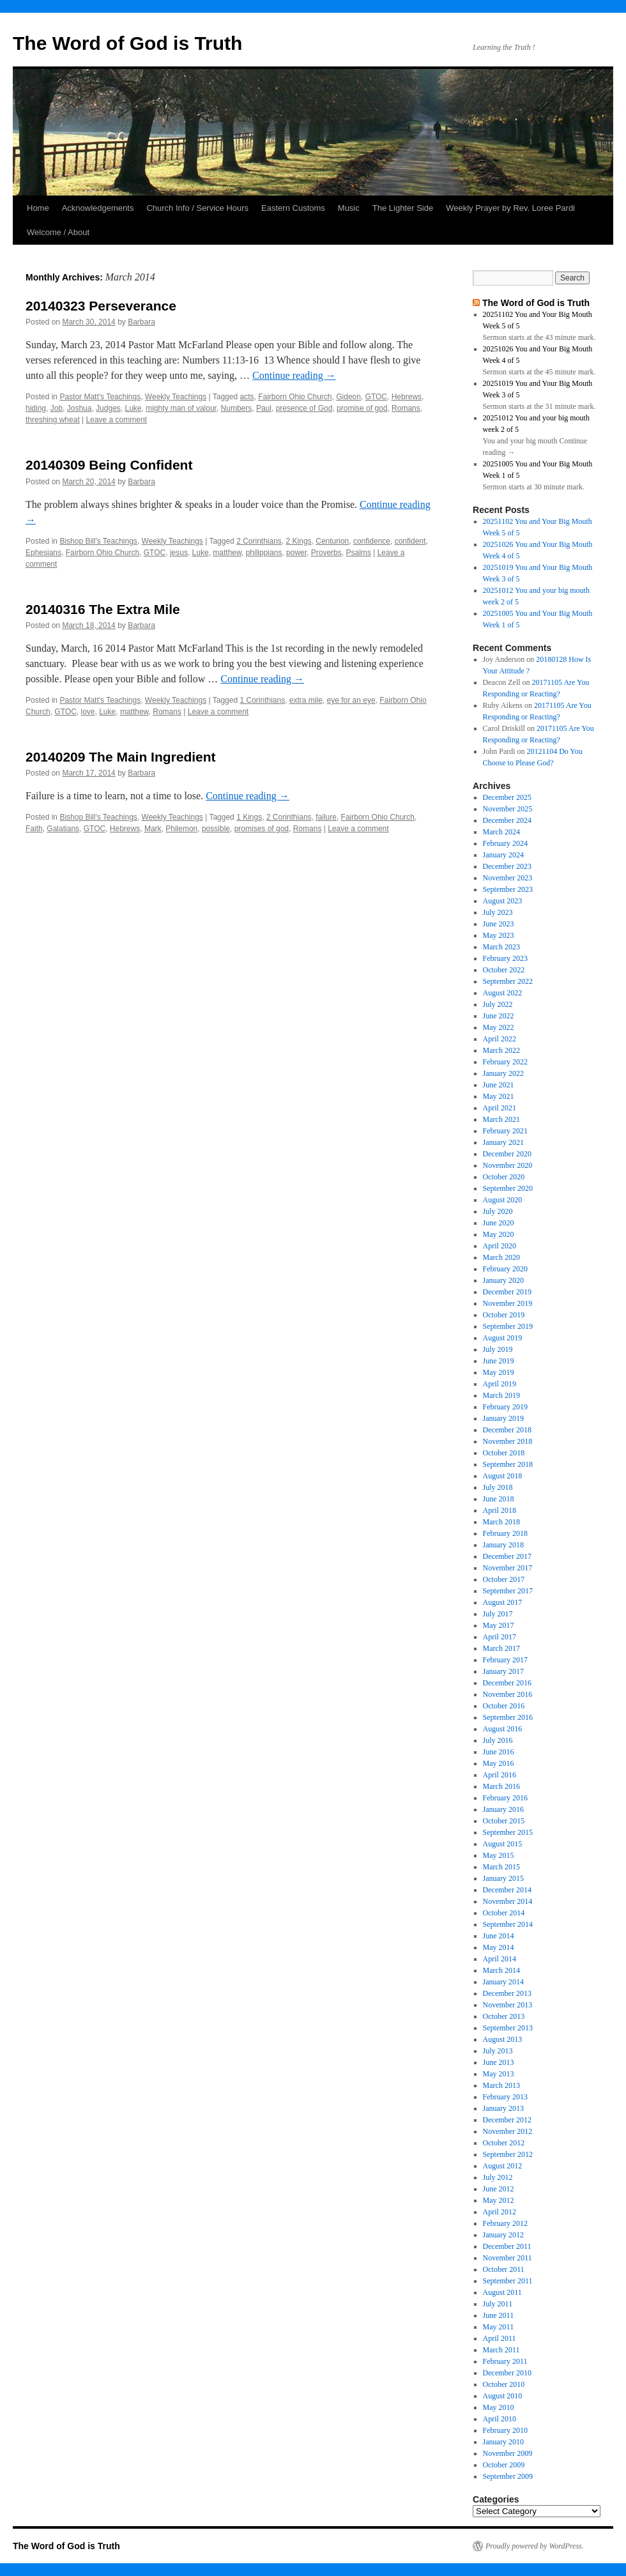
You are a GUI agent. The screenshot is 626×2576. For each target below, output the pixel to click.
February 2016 (505, 1797)
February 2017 (505, 1659)
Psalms (358, 552)
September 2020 (508, 1188)
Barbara (141, 322)
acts (247, 396)
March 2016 (501, 1786)
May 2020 (498, 1234)
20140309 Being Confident (109, 464)
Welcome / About (58, 232)
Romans (406, 408)
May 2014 (498, 1947)
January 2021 (503, 1142)
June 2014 (498, 1935)
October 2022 (504, 969)
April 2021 (499, 1107)
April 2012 (499, 2211)
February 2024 (505, 843)
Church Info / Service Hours (197, 208)
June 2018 (498, 1498)
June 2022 (498, 1015)
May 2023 (498, 935)
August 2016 (503, 1728)
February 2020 (505, 1268)
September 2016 (508, 1717)
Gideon (348, 396)
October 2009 (504, 2464)
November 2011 (507, 2257)
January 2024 (503, 854)
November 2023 (508, 877)
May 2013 (498, 2073)
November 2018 (508, 1441)
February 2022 (505, 1061)
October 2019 (504, 1314)
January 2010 (503, 2441)
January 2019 (503, 1418)
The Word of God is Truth (127, 43)
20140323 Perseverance (101, 305)
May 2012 (498, 2200)
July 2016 (498, 1740)
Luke (133, 408)
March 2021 (501, 1119)
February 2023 (505, 958)
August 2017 (503, 1602)
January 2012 (503, 2234)
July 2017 (498, 1613)
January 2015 (503, 1878)
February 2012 (505, 2223)
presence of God (304, 408)
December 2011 (507, 2246)
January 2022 (503, 1073)
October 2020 (504, 1176)
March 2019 (501, 1395)
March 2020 (501, 1257)
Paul (263, 408)
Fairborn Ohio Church (295, 396)
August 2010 (503, 2395)
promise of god (362, 408)
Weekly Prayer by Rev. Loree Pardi (510, 208)
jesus (179, 552)
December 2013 (507, 1993)
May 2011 (498, 2326)
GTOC (376, 396)
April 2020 (499, 1245)
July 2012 (498, 2177)
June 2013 (498, 2062)
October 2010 (504, 2384)
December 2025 (507, 797)
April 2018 (499, 1510)
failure (326, 817)
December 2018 (507, 1429)
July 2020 (498, 1211)
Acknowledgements (98, 208)
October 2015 (504, 1820)
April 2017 (499, 1636)
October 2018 (504, 1452)
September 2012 (508, 2154)
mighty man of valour (181, 408)
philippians (264, 552)
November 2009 (508, 2453)
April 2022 (499, 1038)
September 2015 (508, 1832)
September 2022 (508, 981)
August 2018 (503, 1475)
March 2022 (501, 1050)
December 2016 (507, 1682)
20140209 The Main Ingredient (121, 756)
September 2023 (508, 889)
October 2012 (504, 2142)
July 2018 (498, 1487)
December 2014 (507, 1889)
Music (349, 208)
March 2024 (501, 831)
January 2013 (503, 2108)
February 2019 (505, 1406)
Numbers (236, 408)
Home (38, 208)
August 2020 (503, 1199)
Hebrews (407, 396)
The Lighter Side (402, 208)
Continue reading (294, 375)
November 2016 (508, 1694)
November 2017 (508, 1567)
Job (56, 408)
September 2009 (508, 2476)
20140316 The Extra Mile (103, 609)
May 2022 (498, 1027)
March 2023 (501, 946)
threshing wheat (53, 419)
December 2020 (507, 1153)
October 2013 (504, 2016)
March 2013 (501, 2085)
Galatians (63, 828)
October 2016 (504, 1705)
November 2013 (508, 2004)
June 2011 (498, 2315)
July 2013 (498, 2050)
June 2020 (498, 1222)
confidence (371, 541)
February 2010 (505, 2430)
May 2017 (498, 1625)
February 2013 (505, 2096)
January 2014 (503, 1981)
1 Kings (249, 817)
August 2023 (503, 900)
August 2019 (503, 1337)
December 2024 (507, 820)
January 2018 (503, 1544)
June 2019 (498, 1360)
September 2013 (508, 2027)
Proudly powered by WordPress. (534, 2546)
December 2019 (507, 1291)
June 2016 (498, 1751)
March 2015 (501, 1866)
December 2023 (507, 866)
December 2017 (507, 1556)
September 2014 (508, 1924)
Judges (108, 408)
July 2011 (498, 2303)
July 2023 (498, 912)
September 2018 (508, 1464)
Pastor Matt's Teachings (100, 396)
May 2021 (498, 1096)
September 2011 (508, 2280)
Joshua (79, 408)
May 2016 (498, 1763)
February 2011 (505, 2361)
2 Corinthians (259, 541)
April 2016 (499, 1774)
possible (216, 828)
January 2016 (503, 1809)
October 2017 (504, 1579)
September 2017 (508, 1590)
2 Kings (299, 541)
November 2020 (508, 1165)
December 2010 (507, 2372)
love (87, 711)
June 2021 (498, 1084)
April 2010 (499, 2418)
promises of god (261, 828)
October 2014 (504, 1912)
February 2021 (505, 1130)
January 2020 (503, 1280)
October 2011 (503, 2269)
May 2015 (498, 1855)
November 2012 (508, 2131)
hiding (36, 408)
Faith (34, 828)
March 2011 (501, 2349)
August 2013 (503, 2039)
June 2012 (498, 2188)
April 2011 (499, 2338)
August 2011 (502, 2292)
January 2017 (503, 1671)
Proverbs (326, 552)
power (296, 552)
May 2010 (498, 2407)
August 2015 (503, 1843)
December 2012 (507, 2119)
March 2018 (501, 1521)
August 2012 (503, 2165)
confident (410, 541)
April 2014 (499, 1958)
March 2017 (501, 1648)
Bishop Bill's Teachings (98, 541)
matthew (227, 552)
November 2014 (508, 1901)
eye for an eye (351, 700)
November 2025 (508, 808)
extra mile (306, 700)
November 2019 (508, 1303)
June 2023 (498, 923)
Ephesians (43, 552)
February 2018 (505, 1533)
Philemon (181, 828)
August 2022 (503, 992)
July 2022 (498, 1004)
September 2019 (508, 1326)
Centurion (332, 541)
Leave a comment (116, 419)
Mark (153, 828)
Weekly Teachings (175, 396)
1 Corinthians (262, 700)
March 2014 (501, 1970)
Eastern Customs (293, 208)
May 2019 (498, 1372)
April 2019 (499, 1383)
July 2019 (498, 1349)
